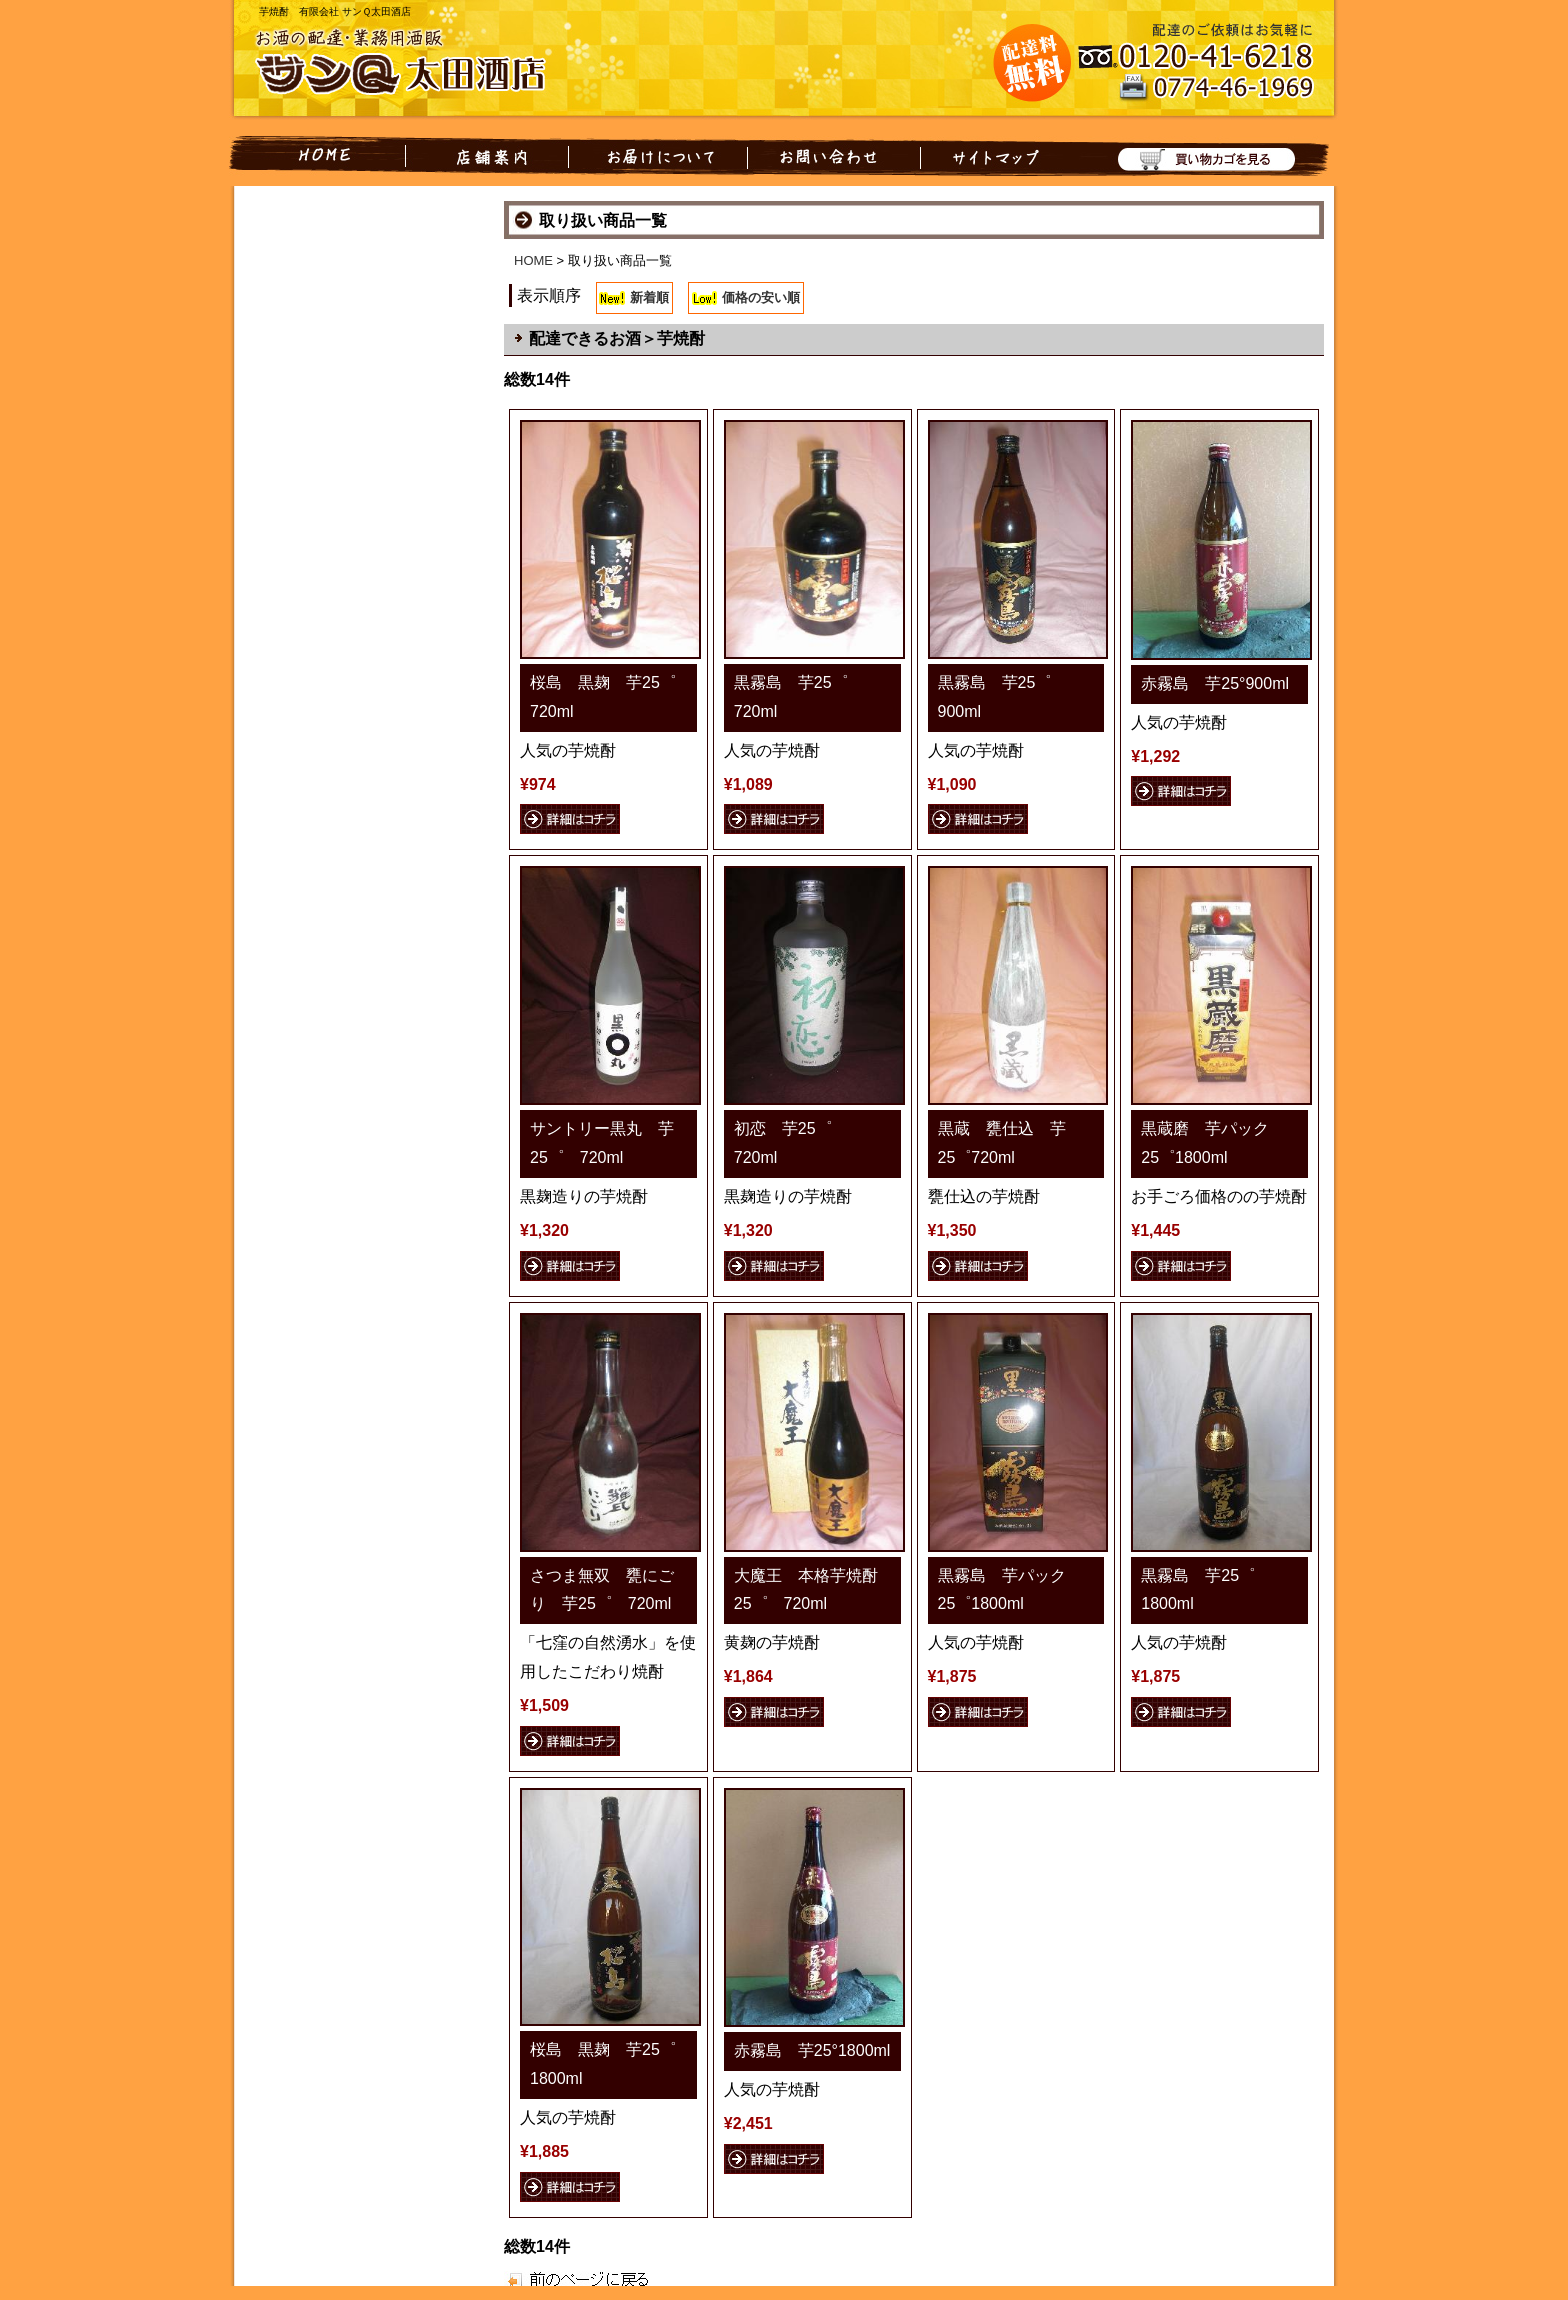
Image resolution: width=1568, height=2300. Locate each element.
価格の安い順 (761, 297)
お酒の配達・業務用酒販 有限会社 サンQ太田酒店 (414, 64)
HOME (317, 156)
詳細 (570, 819)
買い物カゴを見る (1196, 156)
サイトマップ (992, 156)
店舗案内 (487, 156)
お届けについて (658, 156)
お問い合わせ (834, 156)
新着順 (649, 297)
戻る (561, 2278)
